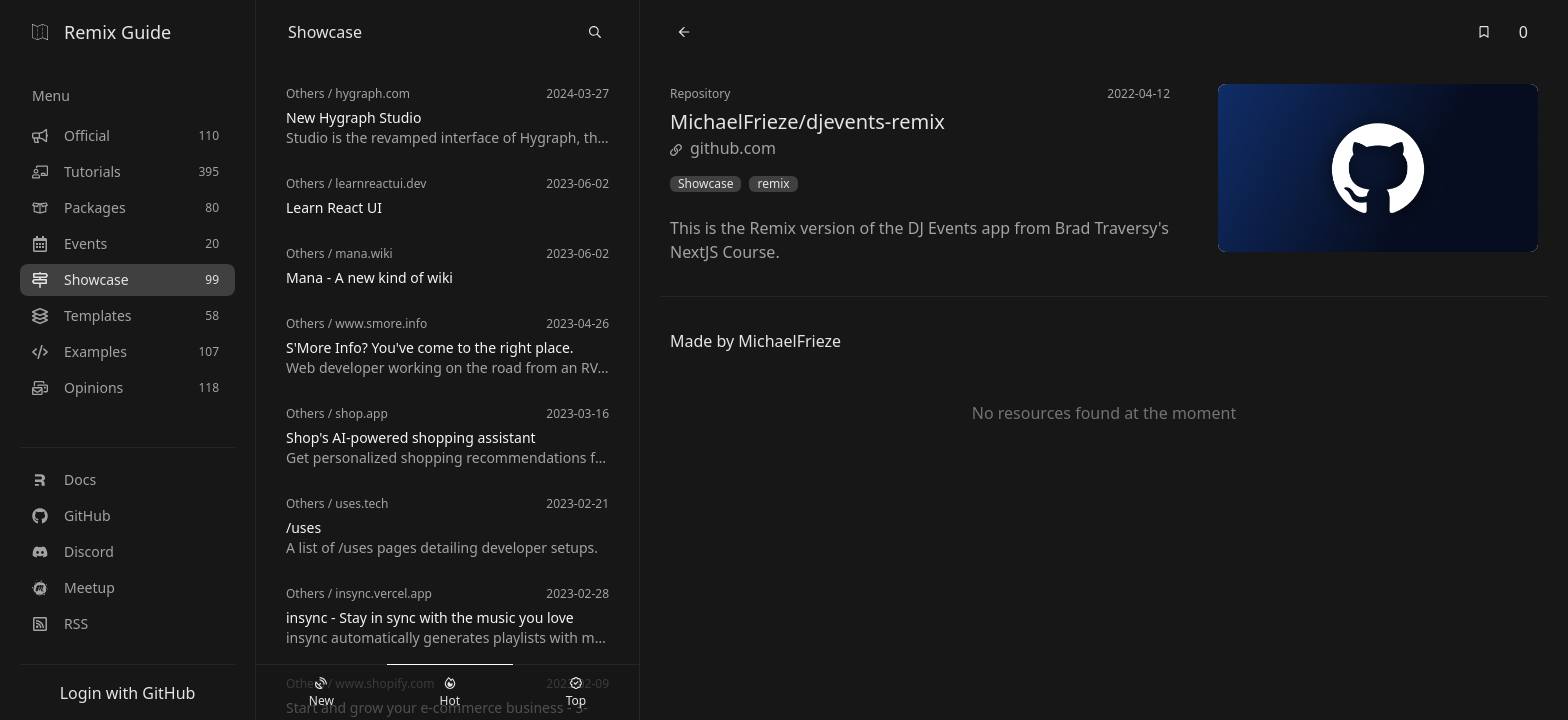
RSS (60, 623)
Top (576, 693)
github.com (723, 148)
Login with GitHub (128, 693)
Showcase (705, 184)
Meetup (73, 587)
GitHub (71, 515)
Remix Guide (101, 32)
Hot (450, 693)
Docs (64, 479)
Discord (73, 551)
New (321, 693)
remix (773, 184)
